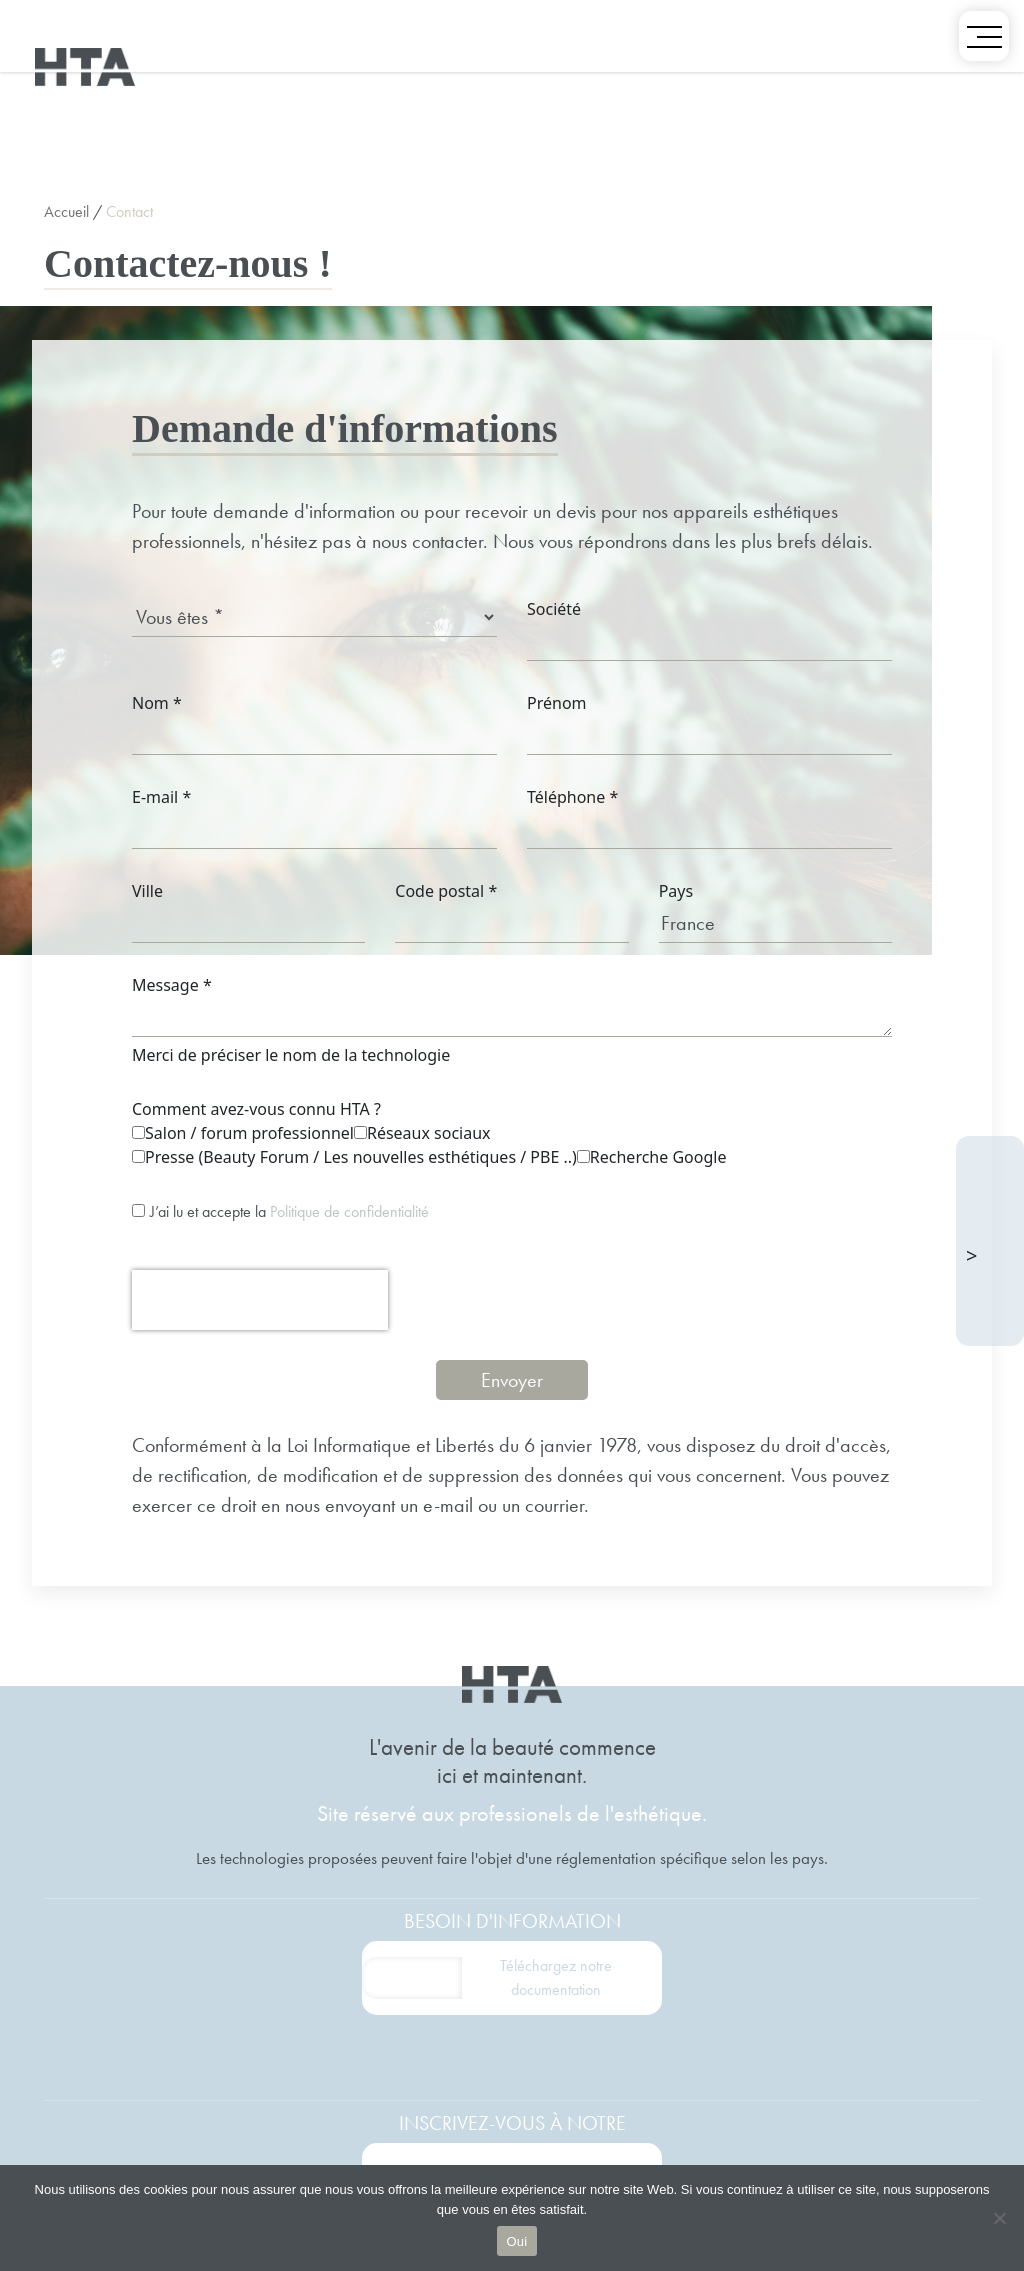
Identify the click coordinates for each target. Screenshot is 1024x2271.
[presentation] (260, 1300)
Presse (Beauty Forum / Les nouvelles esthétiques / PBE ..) (354, 1157)
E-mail (161, 797)
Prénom (557, 703)
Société (554, 609)
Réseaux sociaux (422, 1133)
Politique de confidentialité (349, 1211)
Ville (147, 891)
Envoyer (512, 1380)
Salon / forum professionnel (243, 1133)
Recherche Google (652, 1157)
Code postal (446, 891)
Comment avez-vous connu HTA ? (256, 1109)
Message (172, 985)
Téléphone (572, 797)
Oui (517, 2241)
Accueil (66, 211)
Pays (676, 891)
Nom (157, 703)
